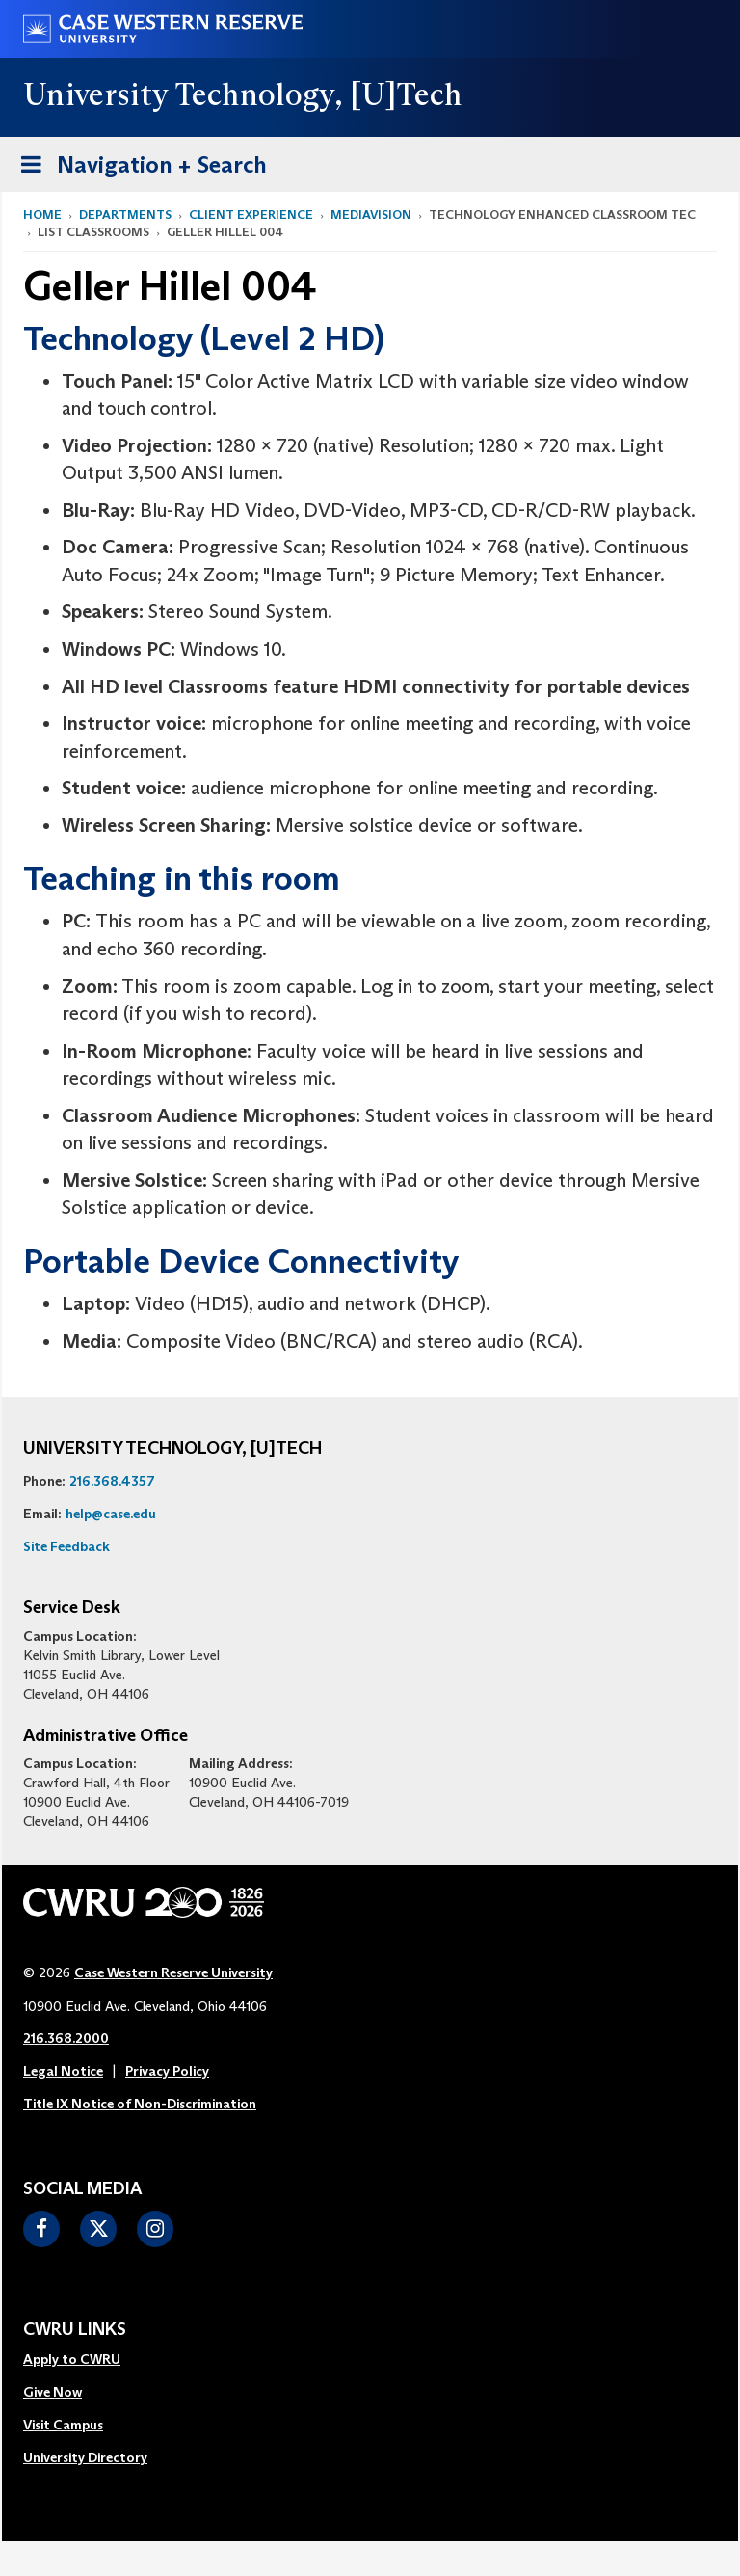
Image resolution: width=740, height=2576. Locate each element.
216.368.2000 (66, 2038)
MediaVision (370, 214)
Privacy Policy (167, 2071)
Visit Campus (63, 2424)
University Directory (85, 2457)
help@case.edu (111, 1513)
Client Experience (251, 214)
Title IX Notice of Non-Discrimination (139, 2103)
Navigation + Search (138, 168)
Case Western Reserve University (173, 1972)
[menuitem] (85, 2360)
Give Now (52, 2392)
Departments (125, 214)
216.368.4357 (112, 1480)
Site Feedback (66, 1546)
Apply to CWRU (71, 2359)
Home (42, 214)
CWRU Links (74, 2330)
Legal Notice (63, 2071)
